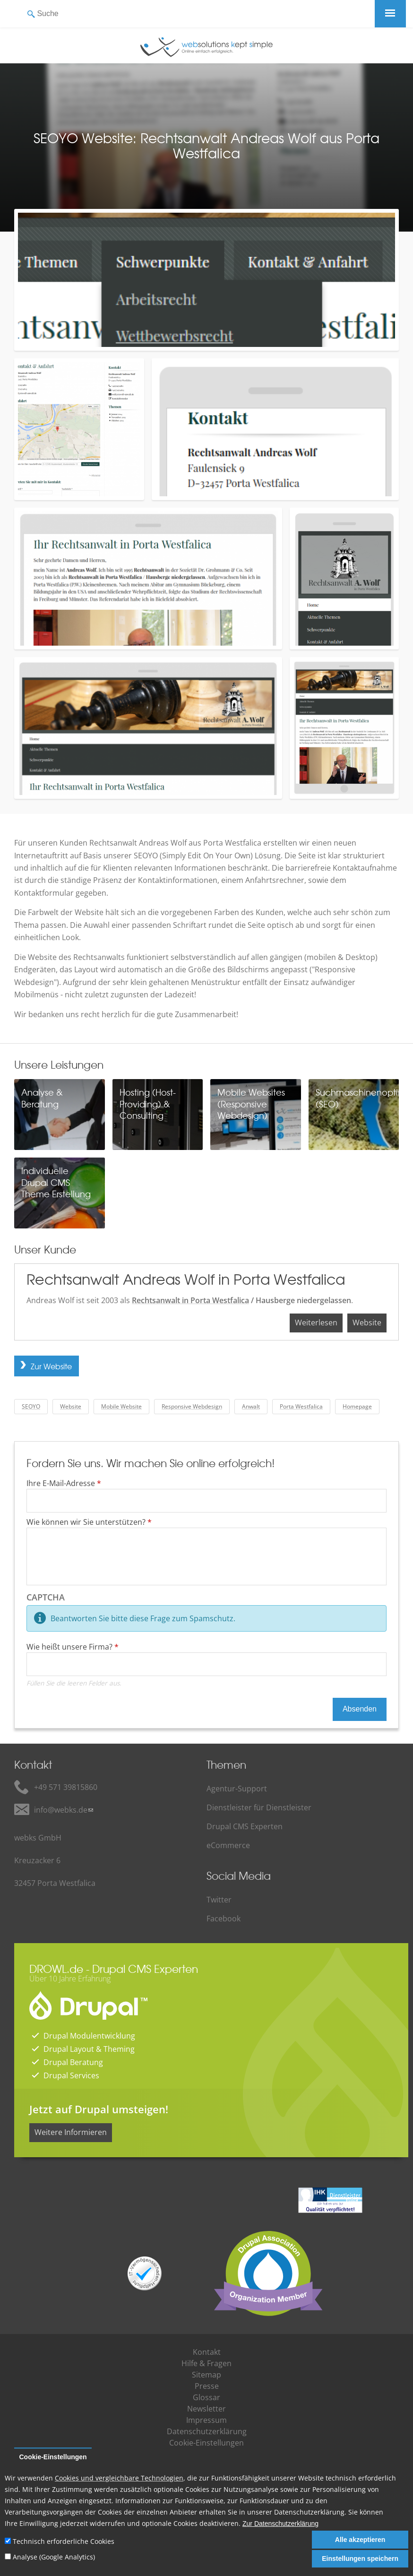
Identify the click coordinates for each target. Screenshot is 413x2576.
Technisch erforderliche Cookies (63, 2541)
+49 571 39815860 (65, 1787)
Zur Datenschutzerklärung (280, 2523)
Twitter (219, 1899)
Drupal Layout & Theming (89, 2049)
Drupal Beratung (73, 2062)
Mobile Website (121, 1406)
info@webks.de (60, 1810)
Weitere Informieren (70, 2132)
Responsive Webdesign (192, 1406)
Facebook (223, 1918)
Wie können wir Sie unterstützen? (89, 1522)
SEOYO (31, 1406)
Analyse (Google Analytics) (54, 2556)
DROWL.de (56, 1968)
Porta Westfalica (301, 1406)
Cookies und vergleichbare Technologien (119, 2477)
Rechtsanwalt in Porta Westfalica (190, 1300)
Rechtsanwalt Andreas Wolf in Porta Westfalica (185, 1279)
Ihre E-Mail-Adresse (63, 1483)
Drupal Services (71, 2075)
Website (367, 1322)
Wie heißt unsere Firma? (72, 1647)
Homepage (357, 1406)
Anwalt (251, 1406)
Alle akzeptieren (360, 2539)
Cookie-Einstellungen (53, 2457)
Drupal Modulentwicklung (89, 2036)
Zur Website (51, 1366)
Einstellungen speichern (360, 2558)
